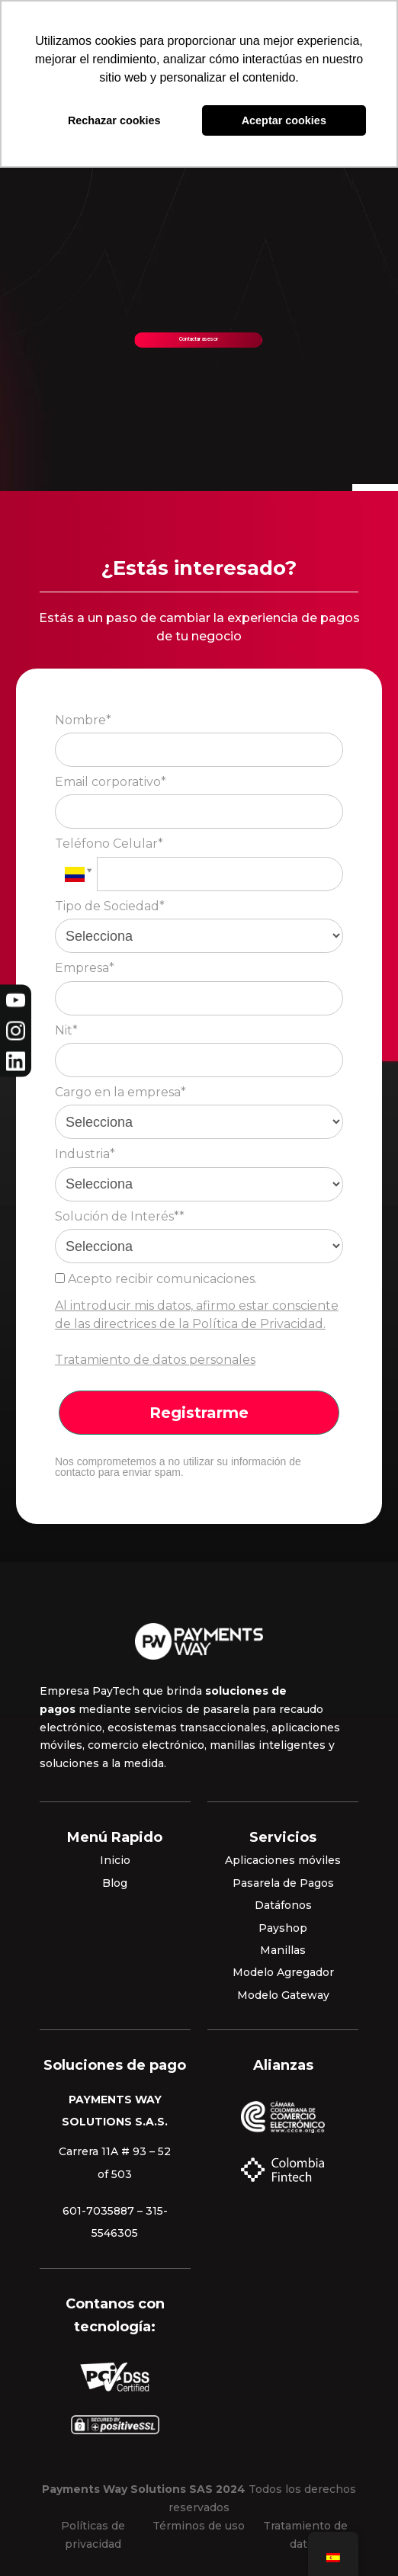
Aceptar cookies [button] (284, 120)
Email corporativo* (110, 782)
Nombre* (83, 720)
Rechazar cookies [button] (114, 120)
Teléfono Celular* (109, 843)
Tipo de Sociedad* (110, 906)
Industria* (85, 1154)
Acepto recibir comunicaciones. (156, 1279)
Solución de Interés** (120, 1216)
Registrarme (199, 1412)
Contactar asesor (198, 339)
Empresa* (84, 968)
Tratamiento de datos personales (155, 1359)
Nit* (66, 1030)
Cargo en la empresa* (120, 1092)
